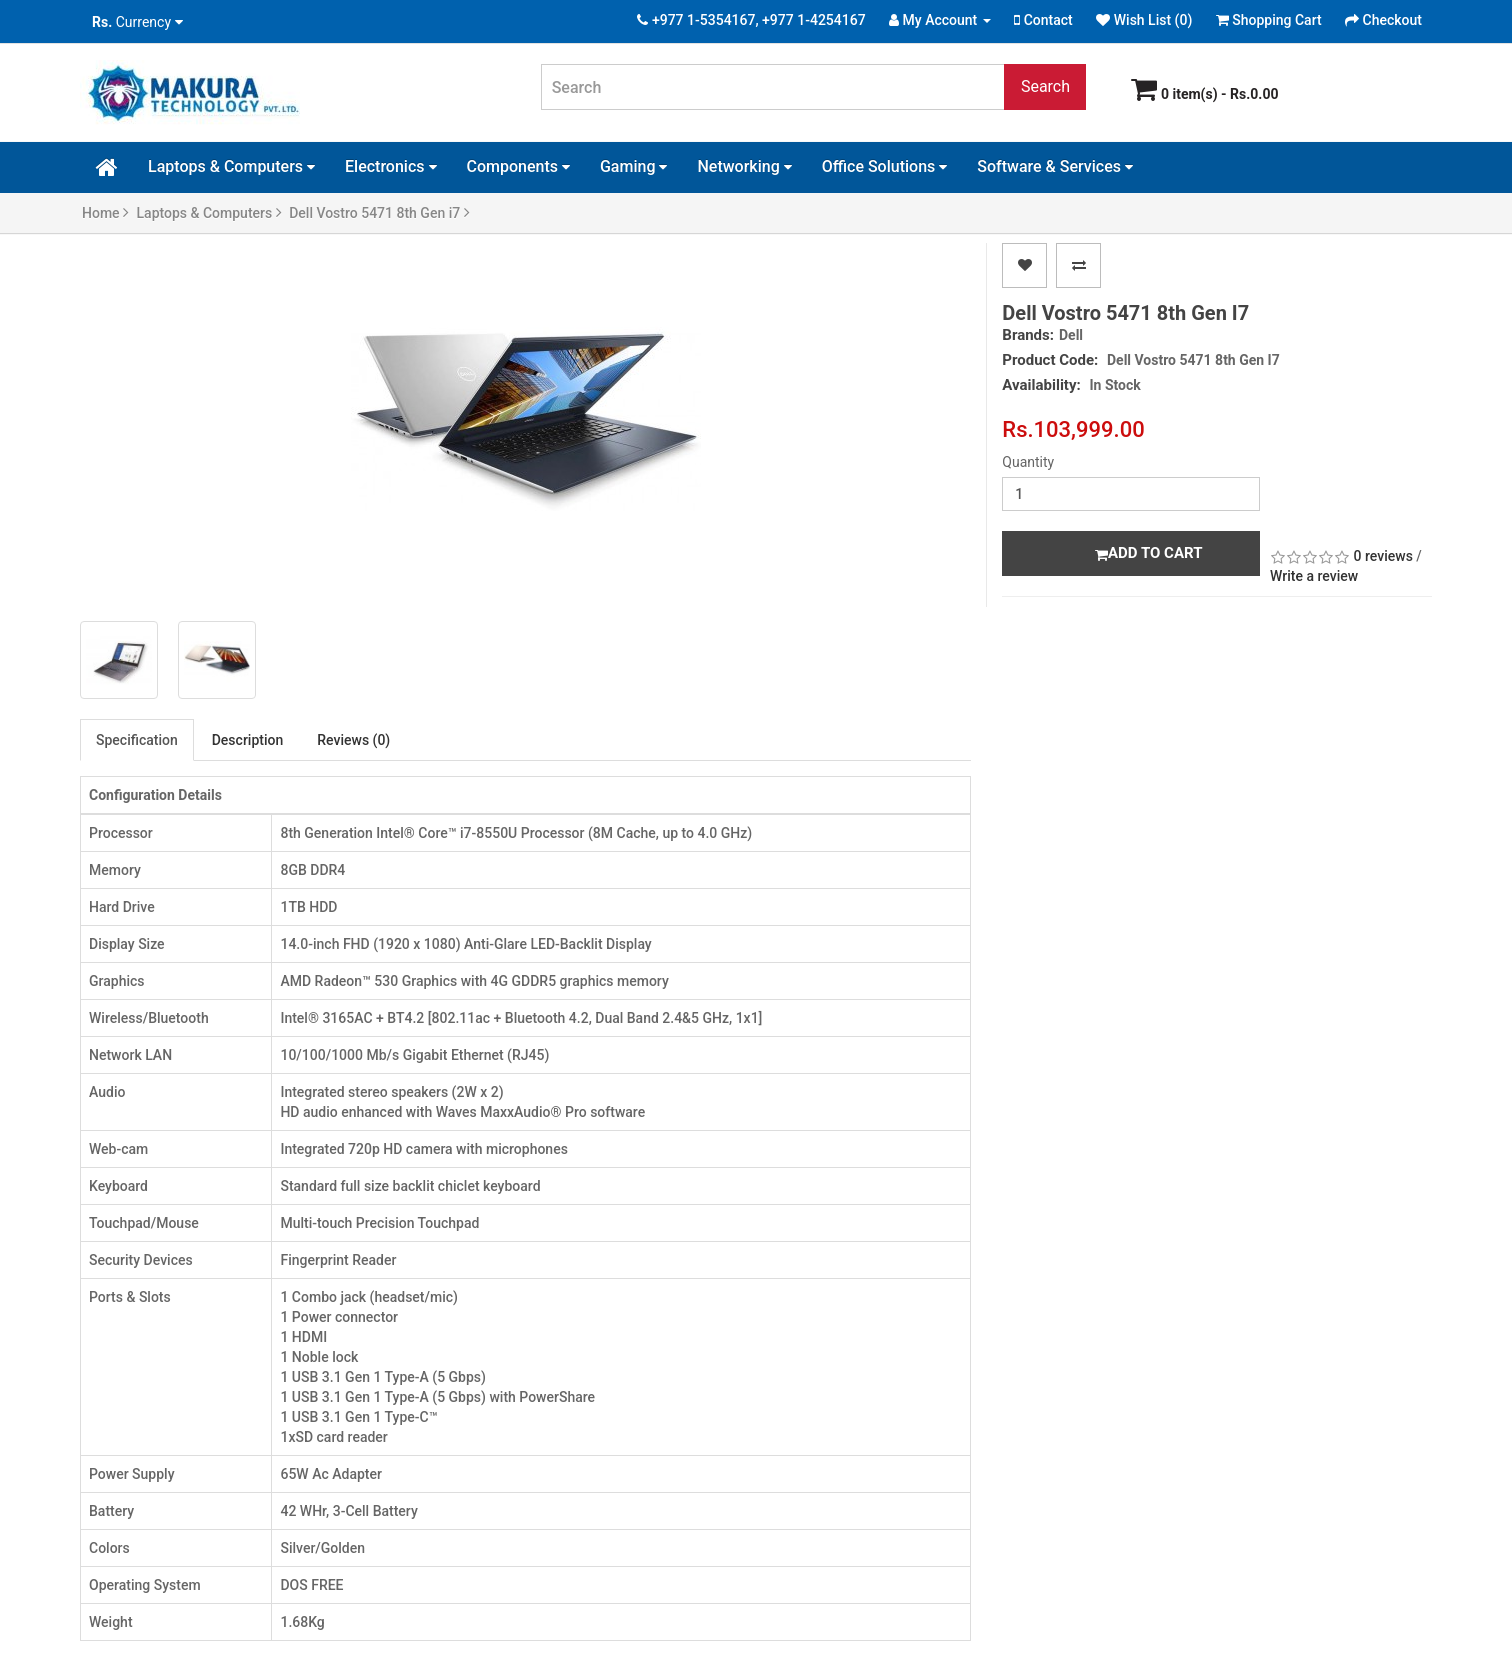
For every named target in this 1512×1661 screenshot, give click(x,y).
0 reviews (1383, 556)
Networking (744, 166)
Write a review (1314, 576)
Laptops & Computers (231, 166)
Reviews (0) (353, 740)
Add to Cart (1148, 553)
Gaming (634, 166)
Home (105, 213)
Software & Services (1055, 166)
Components (518, 166)
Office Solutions (885, 166)
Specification (137, 740)
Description (248, 740)
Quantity (1028, 462)
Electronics (390, 166)
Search (1045, 86)
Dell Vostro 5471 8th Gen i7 (379, 213)
